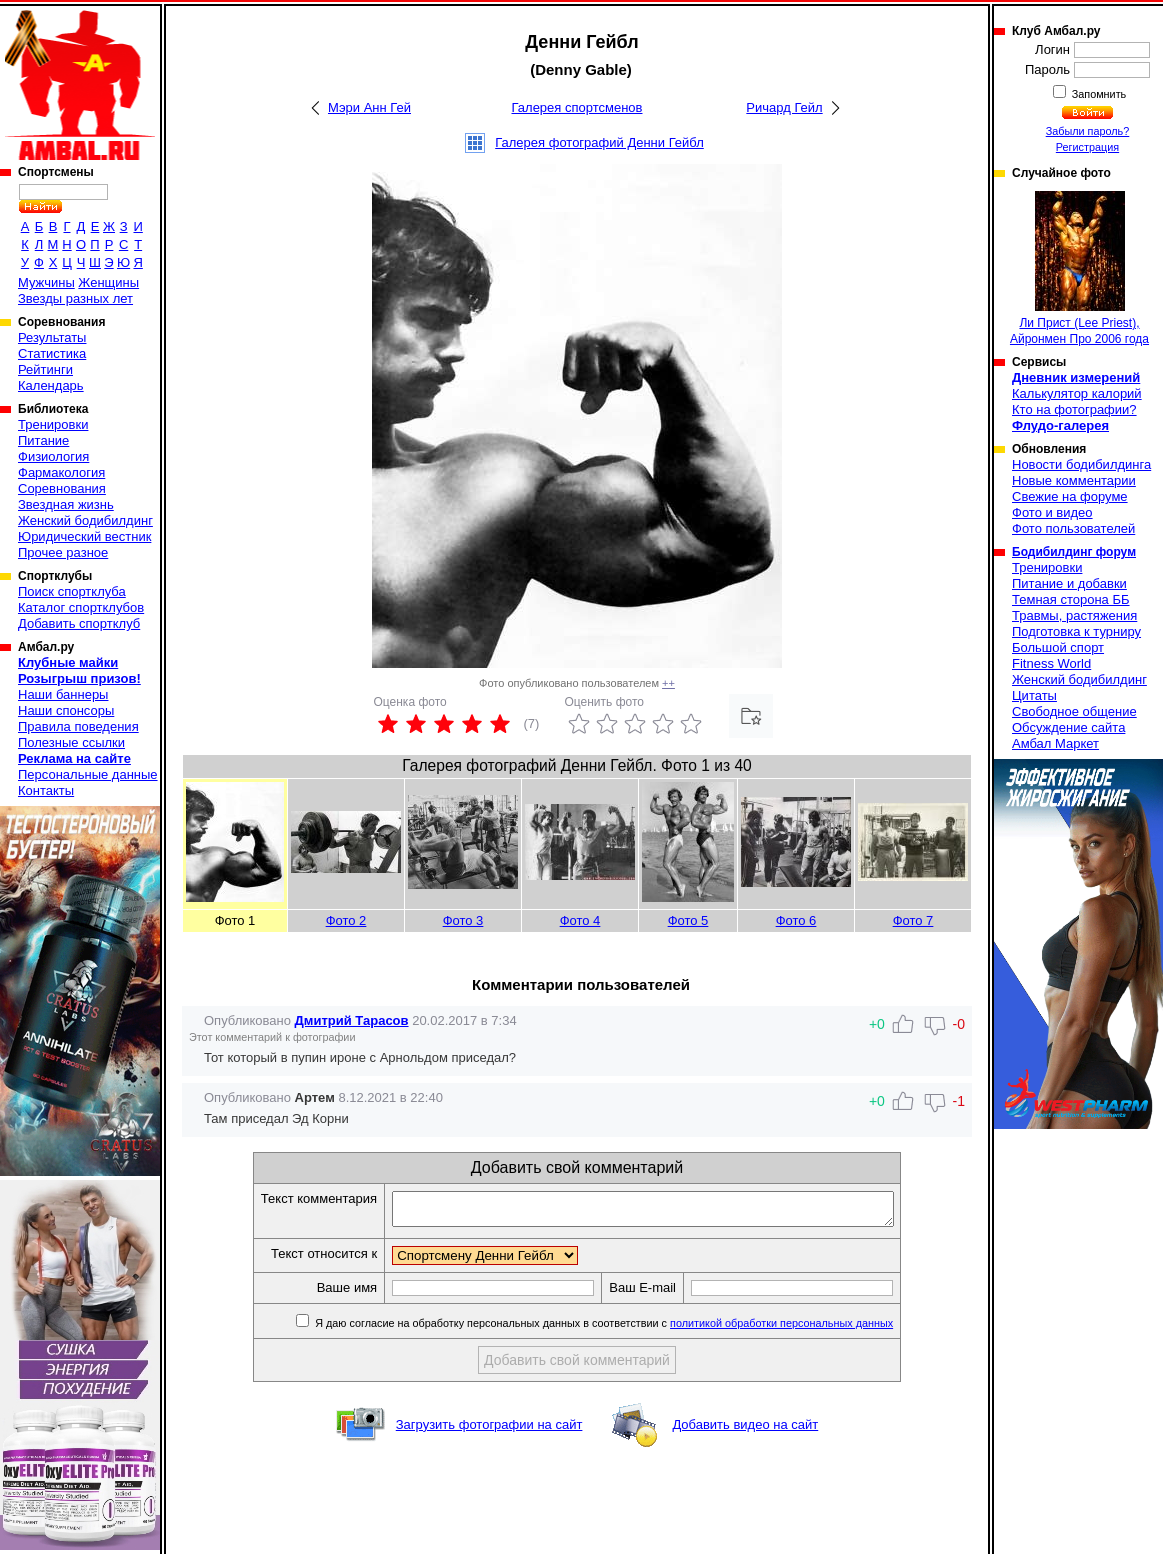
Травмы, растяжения (1074, 615)
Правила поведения (78, 726)
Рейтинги (45, 369)
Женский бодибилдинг (85, 520)
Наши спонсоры (66, 710)
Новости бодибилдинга (1081, 464)
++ (668, 683)
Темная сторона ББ (1071, 599)
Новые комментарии (1074, 480)
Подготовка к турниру (1076, 631)
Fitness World (1051, 663)
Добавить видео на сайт (745, 1430)
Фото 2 (346, 920)
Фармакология (61, 472)
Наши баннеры (63, 694)
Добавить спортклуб (79, 623)
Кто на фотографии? (1074, 409)
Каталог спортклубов (81, 607)
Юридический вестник (84, 536)
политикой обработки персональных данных (811, 1329)
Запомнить (1098, 94)
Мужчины (46, 282)
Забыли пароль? (1088, 131)
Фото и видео (1052, 512)
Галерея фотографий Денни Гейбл (599, 142)
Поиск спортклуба (72, 591)
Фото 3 (463, 920)
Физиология (53, 456)
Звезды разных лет (75, 298)
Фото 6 (796, 920)
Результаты (52, 337)
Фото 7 (913, 920)
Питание (43, 440)
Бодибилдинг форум (1074, 552)
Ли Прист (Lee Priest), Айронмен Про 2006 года (1079, 268)
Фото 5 (688, 920)
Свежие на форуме (1070, 496)
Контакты (46, 790)
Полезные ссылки (71, 742)
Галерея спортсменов (577, 107)
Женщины (108, 282)
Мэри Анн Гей (369, 107)
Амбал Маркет (1055, 743)
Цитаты (1034, 695)
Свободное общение (1074, 711)
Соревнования (62, 488)
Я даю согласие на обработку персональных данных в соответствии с (632, 1329)
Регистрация (1087, 147)
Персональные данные (88, 774)
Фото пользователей (1073, 528)
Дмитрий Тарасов (352, 1020)
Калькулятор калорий (1077, 393)
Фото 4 (580, 920)
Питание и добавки (1069, 583)
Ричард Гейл (784, 107)
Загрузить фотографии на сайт (489, 1430)
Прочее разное (63, 552)
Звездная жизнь (66, 504)
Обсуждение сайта (1068, 727)
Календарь (51, 385)
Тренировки (53, 424)
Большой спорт (1058, 647)
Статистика (52, 353)
